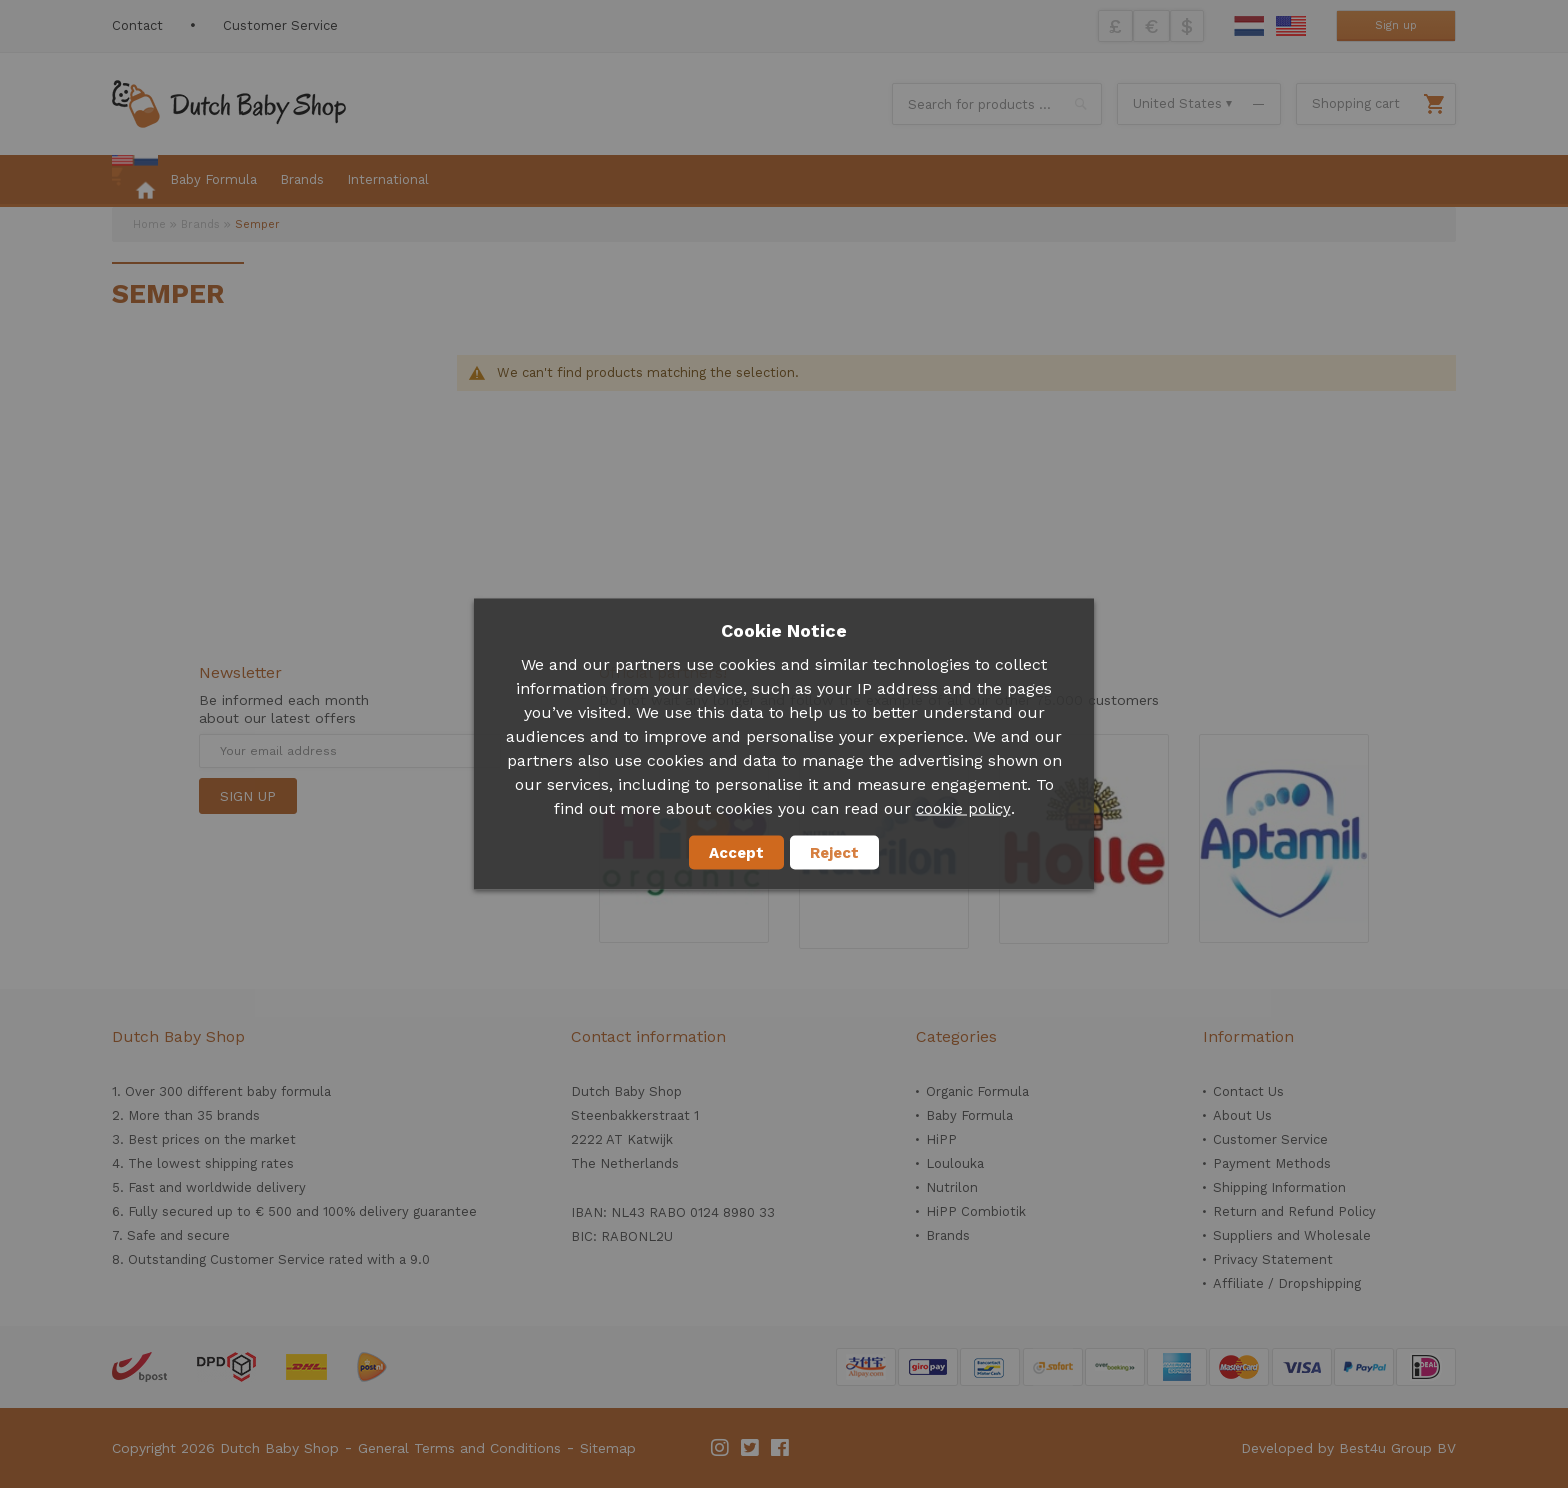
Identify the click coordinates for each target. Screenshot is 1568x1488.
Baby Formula (969, 1115)
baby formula (289, 1091)
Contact (137, 25)
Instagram (721, 1448)
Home (149, 224)
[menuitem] (135, 181)
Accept (736, 853)
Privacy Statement (1273, 1259)
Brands (200, 224)
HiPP (941, 1139)
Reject (834, 853)
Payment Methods (1272, 1163)
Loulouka (955, 1163)
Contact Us (1248, 1091)
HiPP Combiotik (976, 1211)
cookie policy (963, 809)
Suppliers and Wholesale (1292, 1235)
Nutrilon (952, 1187)
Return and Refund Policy (1294, 1211)
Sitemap (608, 1448)
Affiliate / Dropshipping (1287, 1283)
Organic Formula (977, 1091)
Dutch (1249, 26)
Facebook (781, 1448)
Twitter (751, 1448)
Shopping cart (1356, 103)
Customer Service (280, 25)
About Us (1242, 1115)
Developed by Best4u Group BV (1348, 1448)
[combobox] (997, 104)
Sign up (1396, 25)
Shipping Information (1279, 1187)
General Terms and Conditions (459, 1448)
